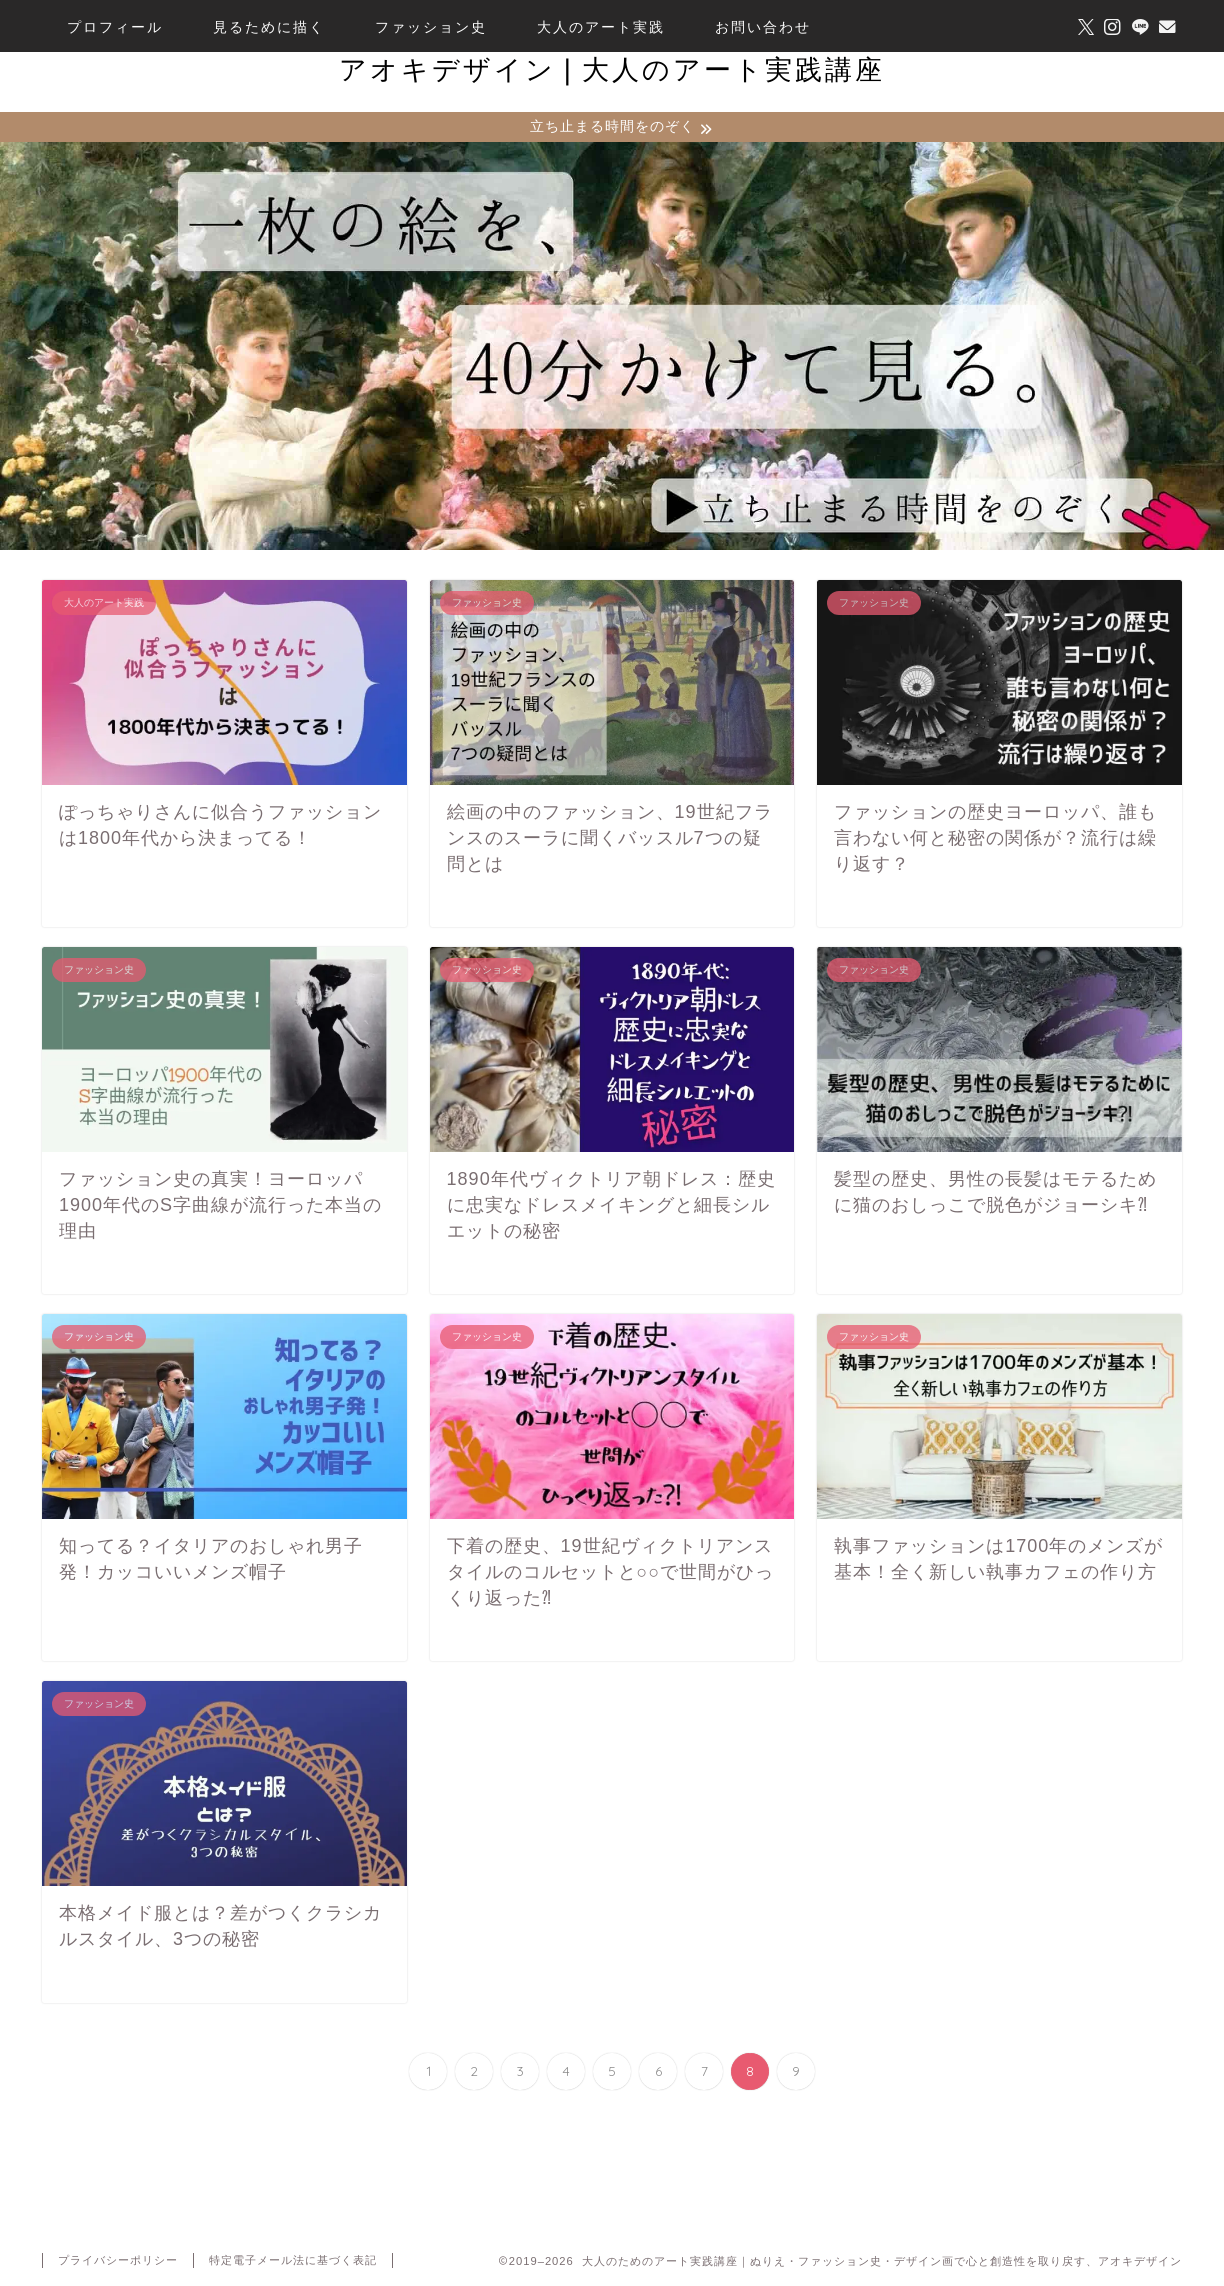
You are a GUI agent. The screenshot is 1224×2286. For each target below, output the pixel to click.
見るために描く (269, 27)
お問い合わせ (763, 27)
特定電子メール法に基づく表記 (293, 2262)
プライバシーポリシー (118, 2262)
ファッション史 (431, 27)
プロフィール (115, 27)
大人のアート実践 (601, 27)
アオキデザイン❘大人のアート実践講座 (612, 69)
